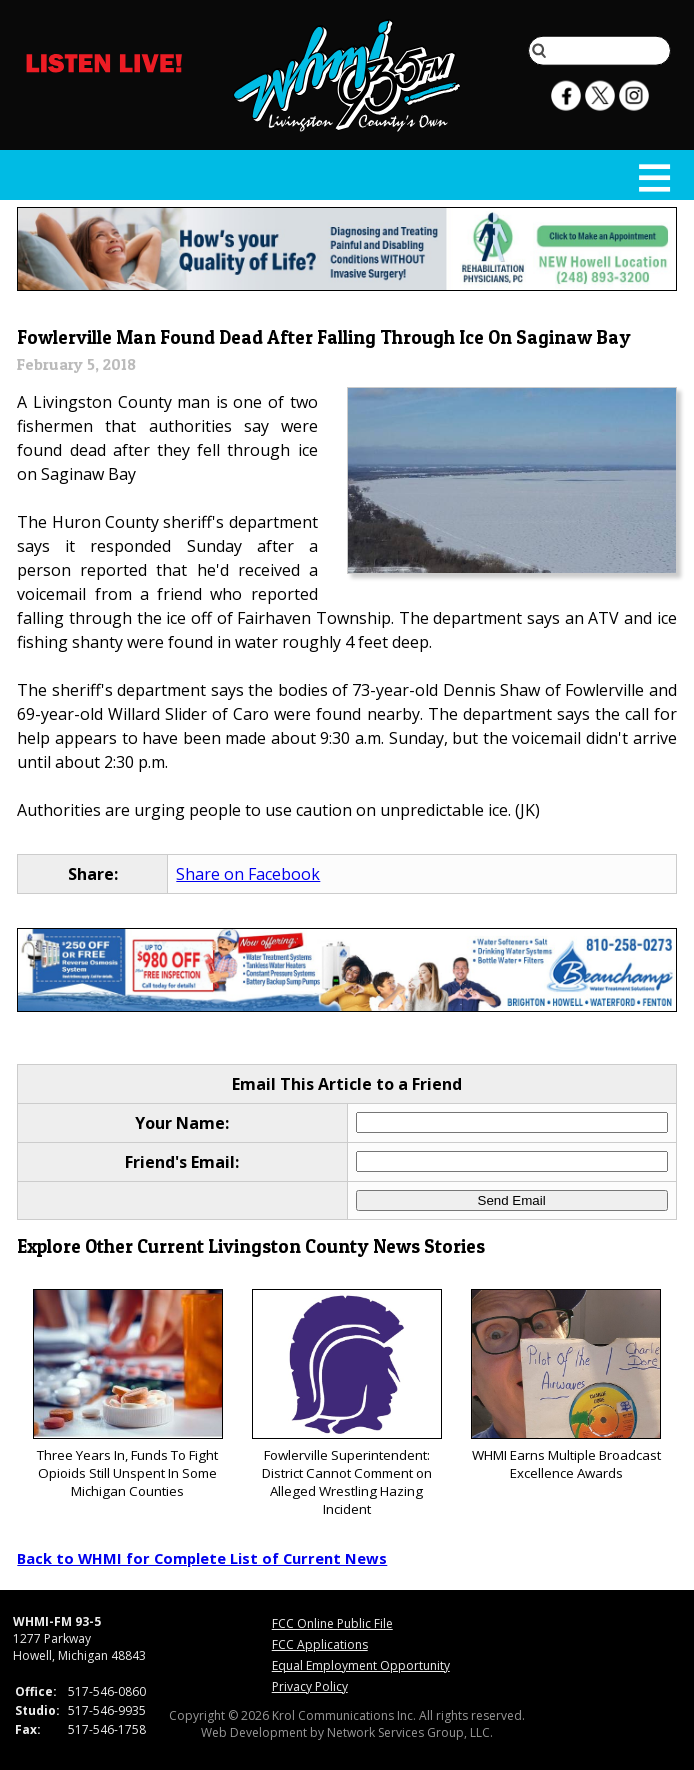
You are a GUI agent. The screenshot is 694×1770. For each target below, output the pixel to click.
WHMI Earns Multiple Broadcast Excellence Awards (566, 1385)
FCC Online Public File (332, 1623)
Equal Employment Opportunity (361, 1665)
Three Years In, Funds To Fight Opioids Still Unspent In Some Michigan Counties (128, 1394)
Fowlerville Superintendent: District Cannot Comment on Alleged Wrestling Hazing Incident (347, 1403)
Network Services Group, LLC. (410, 1732)
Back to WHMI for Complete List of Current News (202, 1558)
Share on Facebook (248, 874)
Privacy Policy (310, 1686)
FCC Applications (320, 1644)
